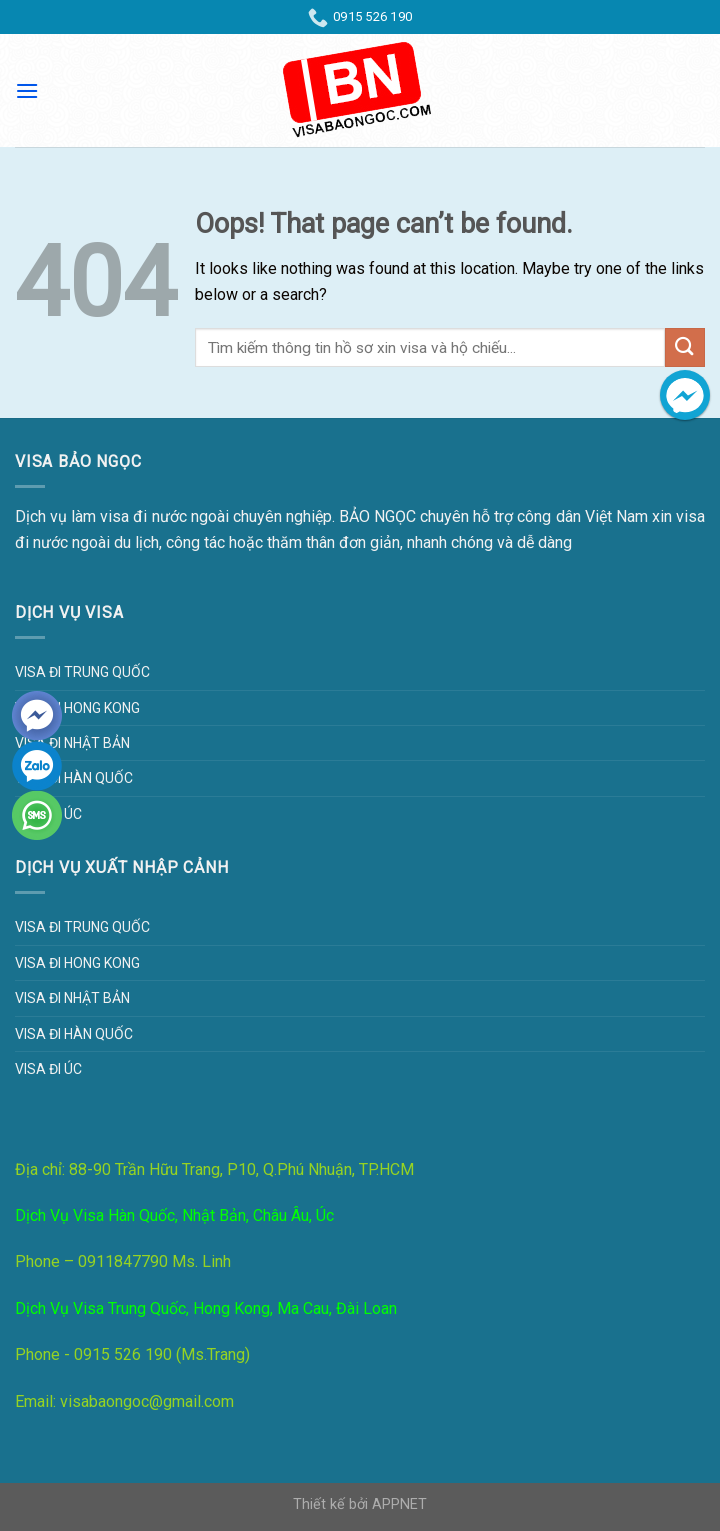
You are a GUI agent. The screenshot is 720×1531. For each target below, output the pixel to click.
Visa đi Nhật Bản (72, 743)
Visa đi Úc (48, 1069)
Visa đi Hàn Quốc (74, 778)
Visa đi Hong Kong (77, 708)
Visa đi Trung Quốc (82, 672)
